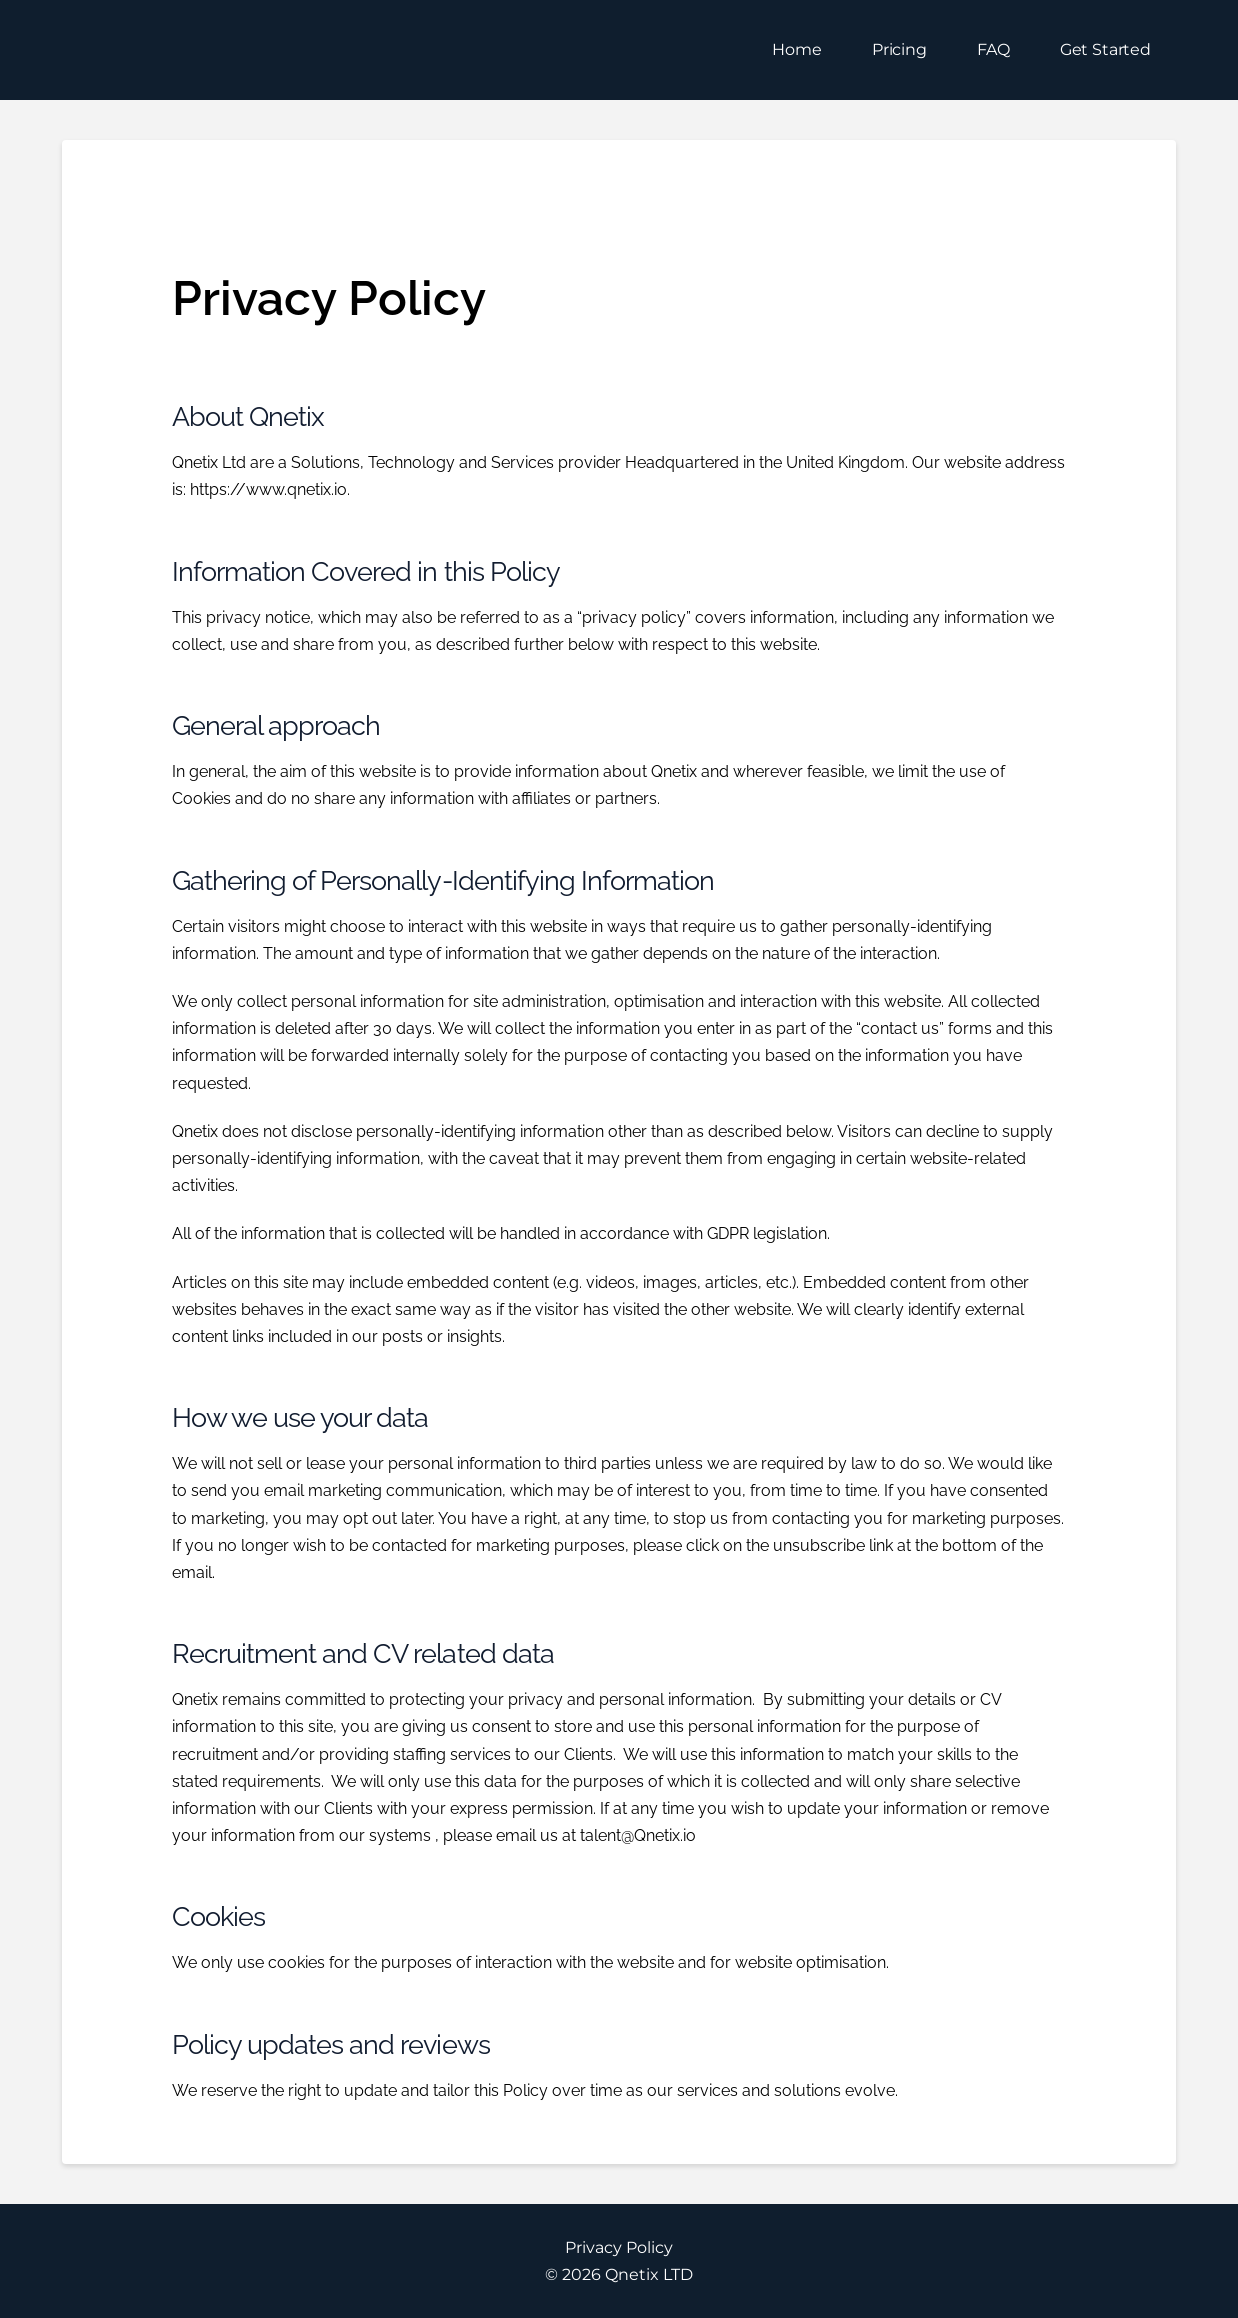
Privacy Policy (619, 2247)
